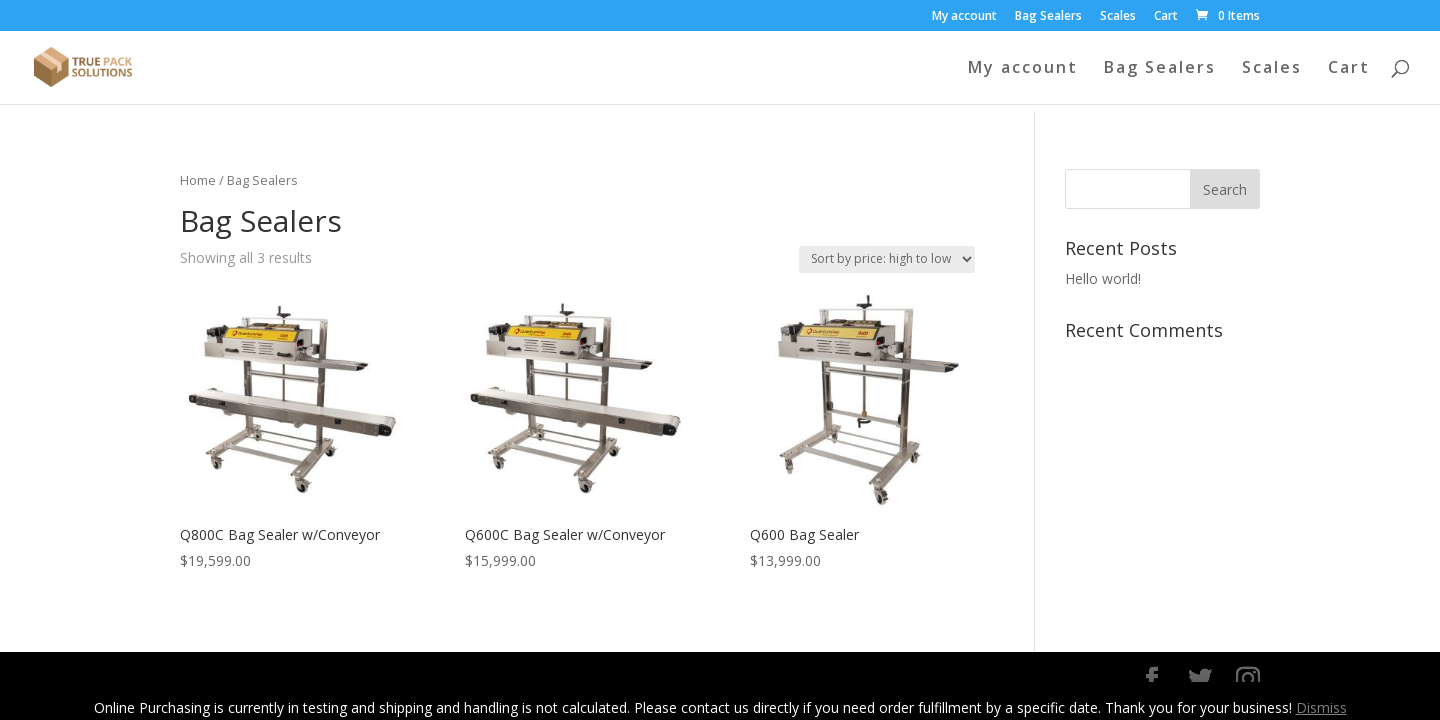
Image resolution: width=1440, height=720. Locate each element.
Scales (1118, 17)
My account (964, 17)
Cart (1166, 17)
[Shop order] (887, 259)
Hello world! (1103, 278)
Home (198, 180)
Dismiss (1321, 707)
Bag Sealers (1048, 17)
